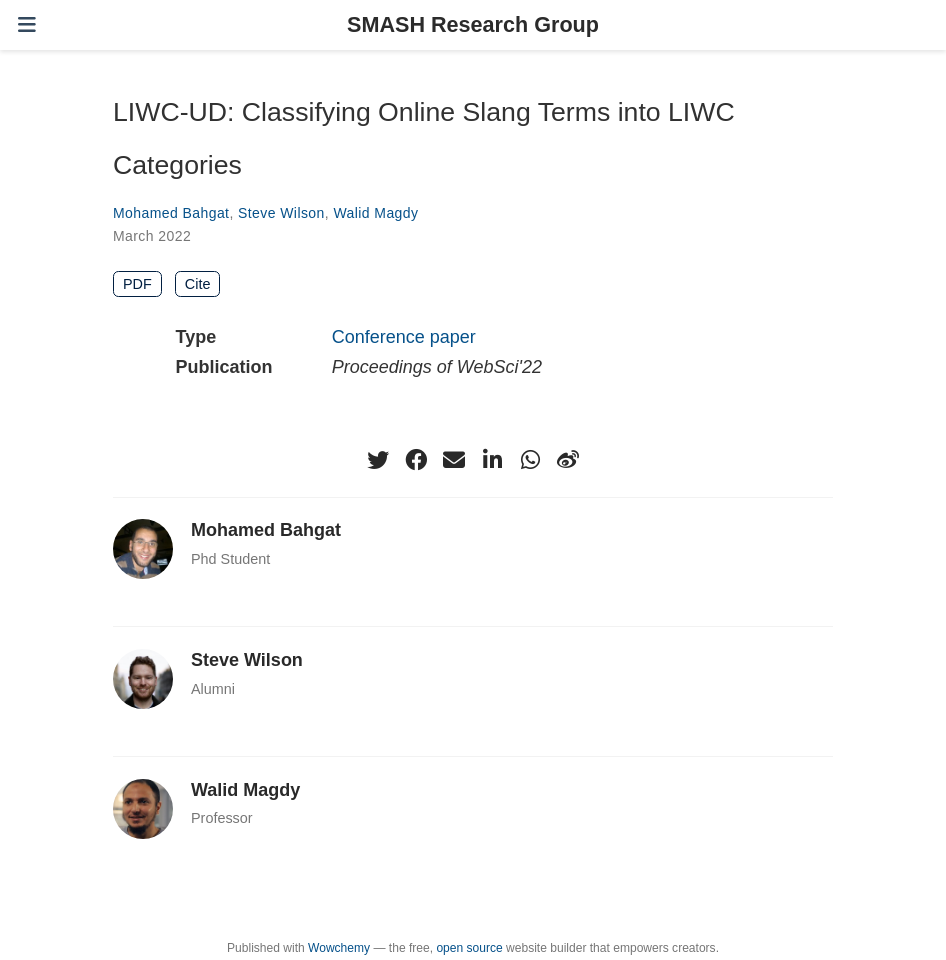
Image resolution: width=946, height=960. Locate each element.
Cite (198, 284)
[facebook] (416, 460)
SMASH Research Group (473, 24)
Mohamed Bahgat (171, 213)
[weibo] (568, 460)
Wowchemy (339, 948)
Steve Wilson (281, 213)
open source (469, 948)
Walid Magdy (375, 213)
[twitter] (378, 460)
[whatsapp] (530, 460)
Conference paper (404, 337)
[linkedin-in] (492, 460)
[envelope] (454, 460)
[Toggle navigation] (27, 24)
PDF (137, 284)
